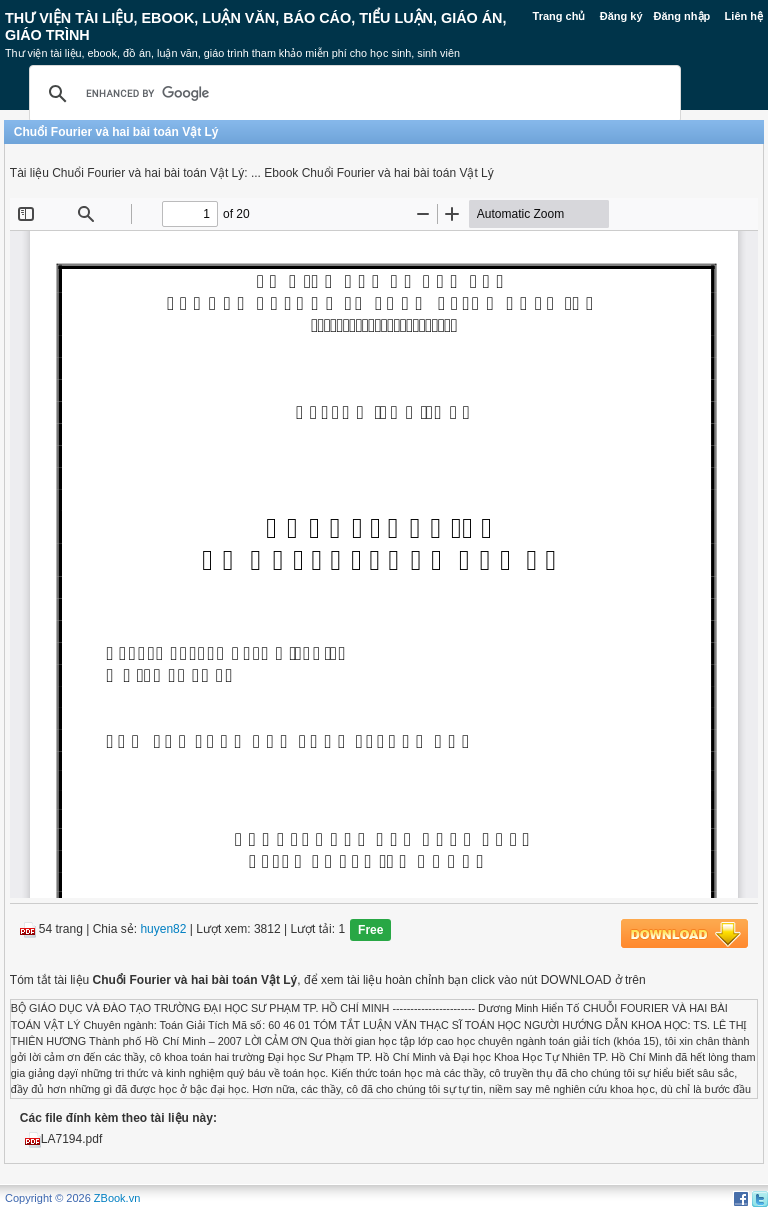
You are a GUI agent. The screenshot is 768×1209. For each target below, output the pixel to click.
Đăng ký (621, 16)
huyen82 (163, 930)
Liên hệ (744, 16)
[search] (352, 94)
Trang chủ (559, 16)
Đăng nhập (682, 16)
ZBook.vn (117, 1198)
